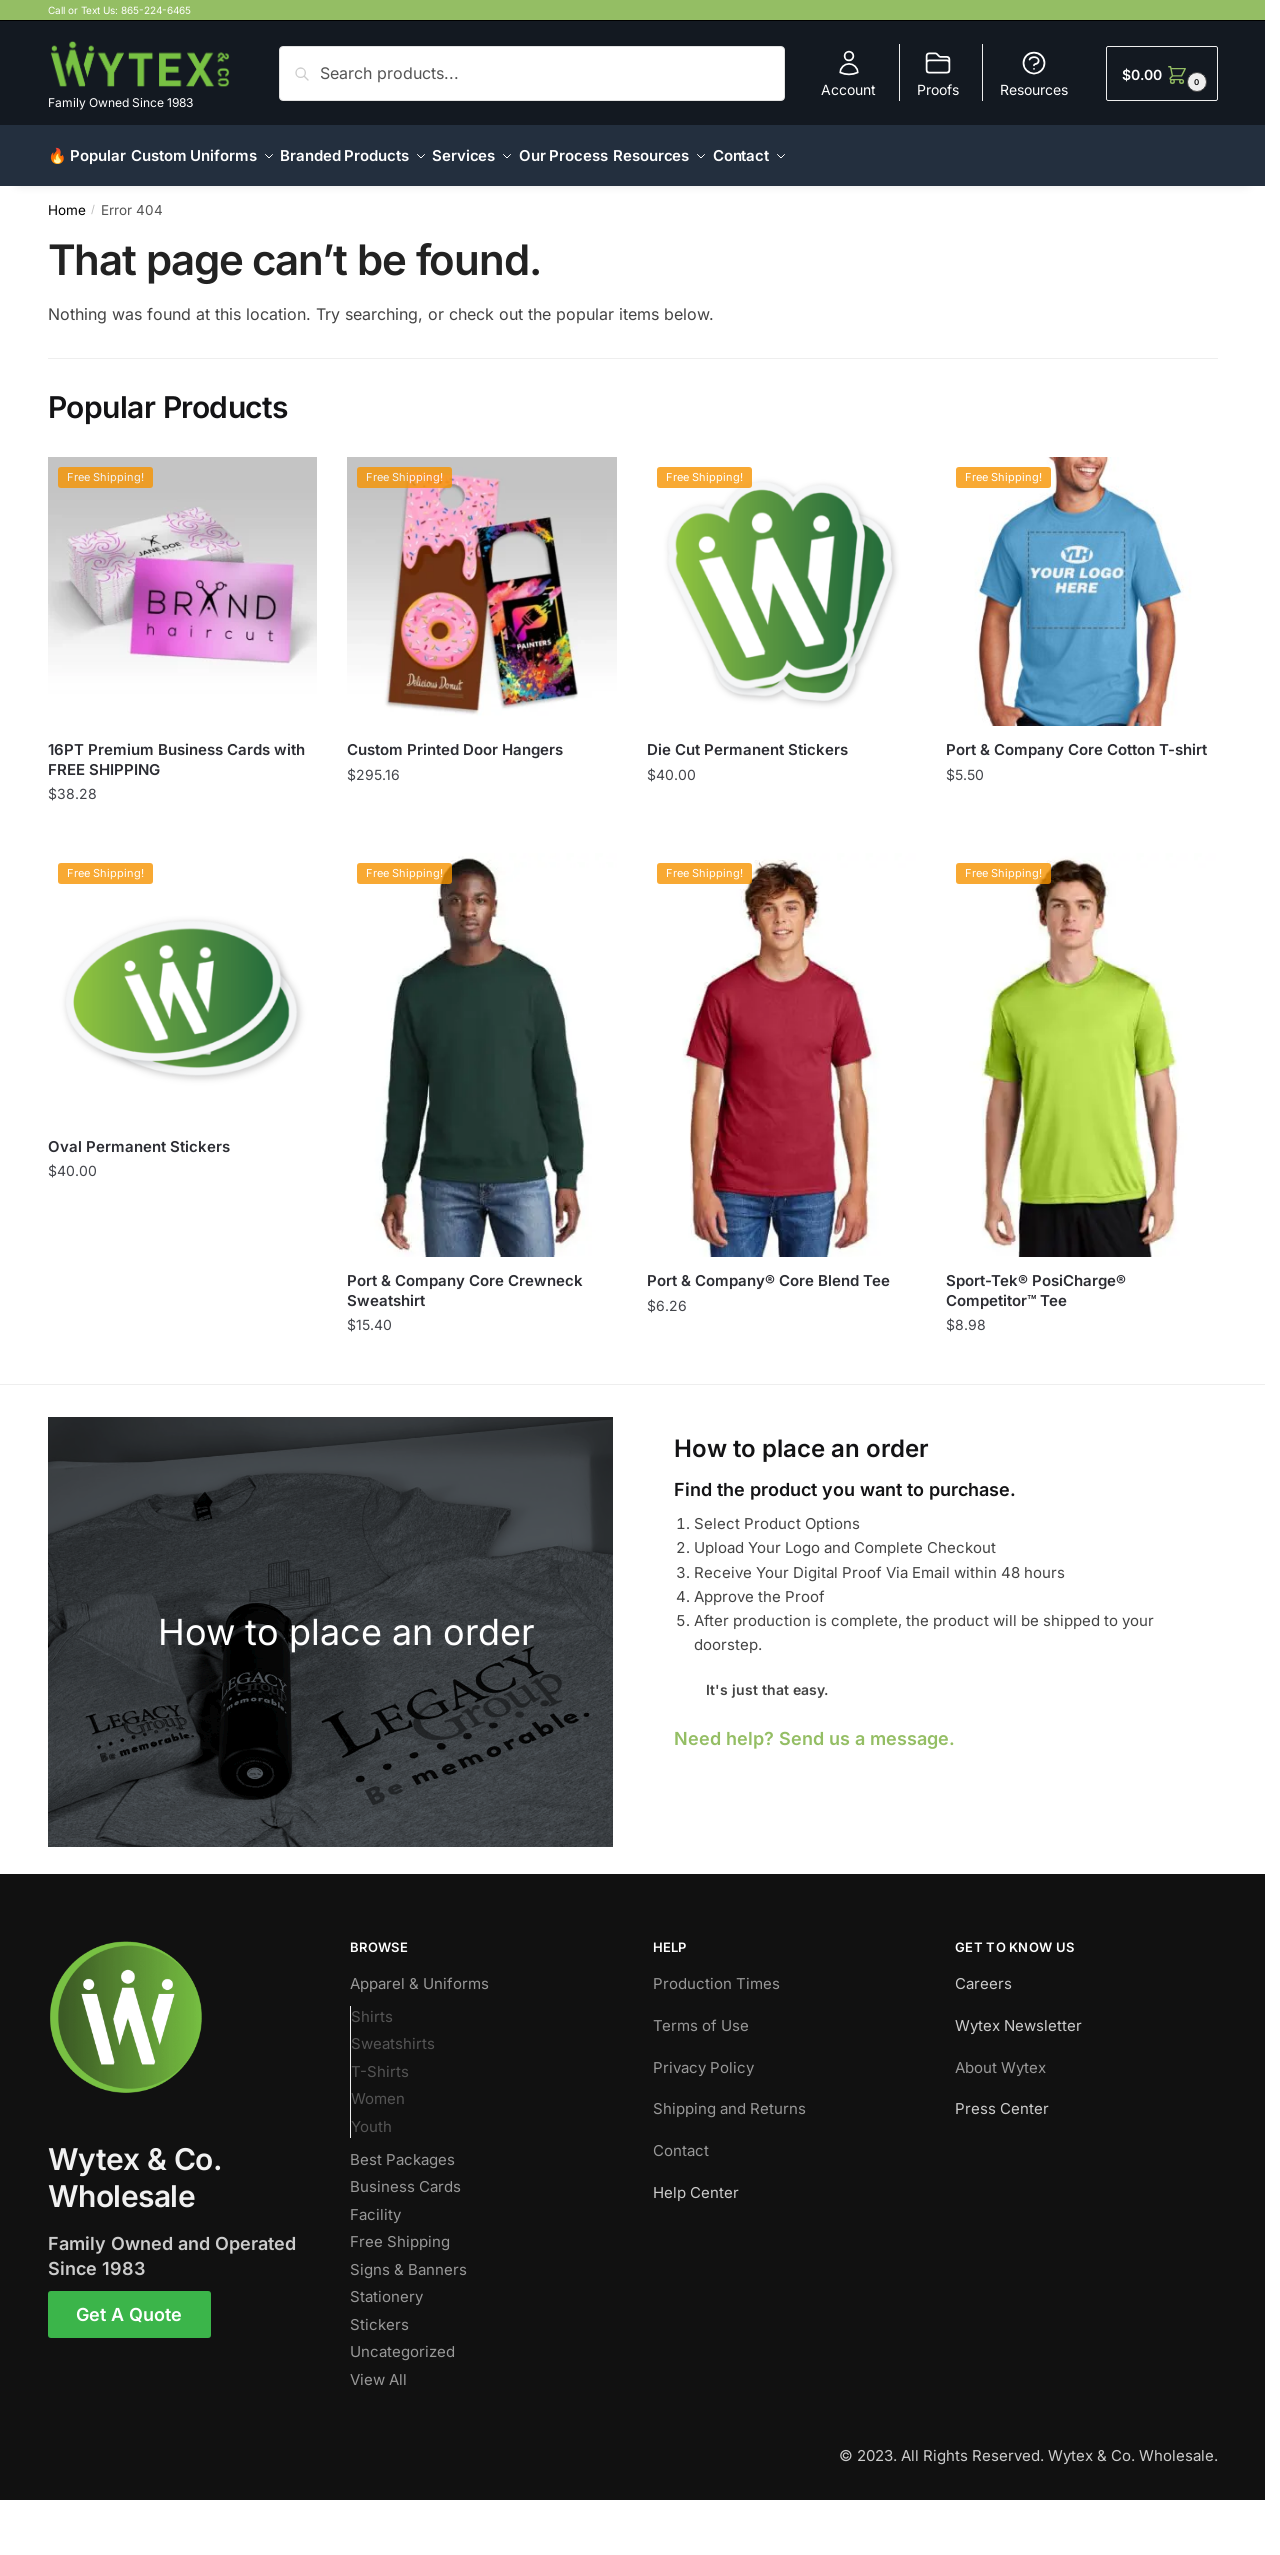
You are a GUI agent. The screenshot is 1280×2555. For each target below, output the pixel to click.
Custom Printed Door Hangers (455, 737)
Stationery (386, 2284)
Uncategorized (402, 2339)
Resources (1034, 73)
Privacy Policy (703, 2055)
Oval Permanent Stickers (139, 1134)
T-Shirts (380, 2059)
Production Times (716, 1971)
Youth (371, 2114)
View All (378, 2367)
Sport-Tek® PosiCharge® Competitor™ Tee (1036, 1278)
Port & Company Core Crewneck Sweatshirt (465, 1278)
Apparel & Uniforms (419, 1971)
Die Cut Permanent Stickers (747, 737)
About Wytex (1000, 2055)
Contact (681, 2138)
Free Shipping (400, 2229)
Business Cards (405, 2174)
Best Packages (402, 2147)
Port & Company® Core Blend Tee (768, 1268)
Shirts (372, 2004)
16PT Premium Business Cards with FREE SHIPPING (176, 747)
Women (378, 2086)
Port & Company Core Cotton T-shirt (1076, 737)
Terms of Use (701, 2013)
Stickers (379, 2312)
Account (848, 73)
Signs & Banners (408, 2257)
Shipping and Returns (729, 2096)
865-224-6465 (156, 10)
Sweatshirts (393, 2031)
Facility (375, 2202)
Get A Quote (129, 2302)
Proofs (938, 73)
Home (67, 198)
